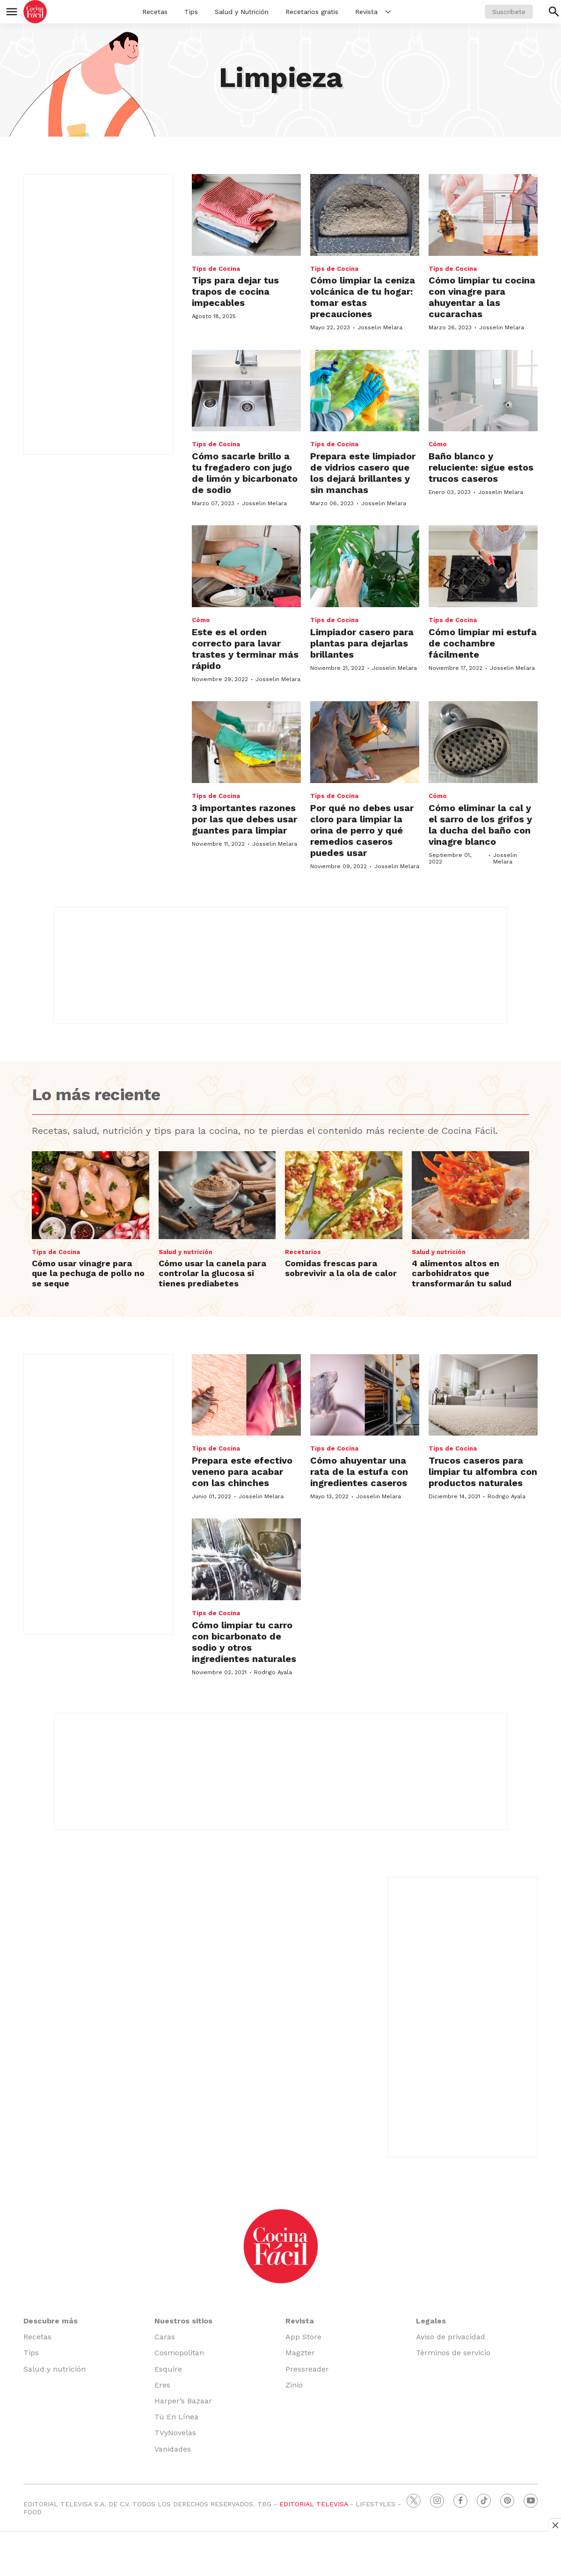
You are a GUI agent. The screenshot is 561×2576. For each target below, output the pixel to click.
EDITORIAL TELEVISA (313, 2504)
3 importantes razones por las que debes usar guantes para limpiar (244, 819)
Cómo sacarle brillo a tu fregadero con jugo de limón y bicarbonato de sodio (245, 472)
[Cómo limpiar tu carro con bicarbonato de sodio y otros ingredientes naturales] (246, 1559)
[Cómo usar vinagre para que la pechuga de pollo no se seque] (90, 1195)
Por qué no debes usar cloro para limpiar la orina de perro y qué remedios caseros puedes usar (362, 830)
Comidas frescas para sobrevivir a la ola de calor (341, 1268)
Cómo (438, 444)
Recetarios (303, 1251)
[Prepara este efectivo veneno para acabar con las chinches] (246, 1395)
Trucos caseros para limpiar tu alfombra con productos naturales (483, 1471)
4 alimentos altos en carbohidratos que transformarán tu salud (461, 1273)
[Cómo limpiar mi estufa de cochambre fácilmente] (483, 566)
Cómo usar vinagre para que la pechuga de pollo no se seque (88, 1273)
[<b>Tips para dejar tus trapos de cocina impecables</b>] (246, 215)
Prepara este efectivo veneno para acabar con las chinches (242, 1471)
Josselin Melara (379, 327)
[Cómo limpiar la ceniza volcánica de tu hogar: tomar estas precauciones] (364, 215)
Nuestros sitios (183, 2320)
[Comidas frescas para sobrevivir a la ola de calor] (343, 1195)
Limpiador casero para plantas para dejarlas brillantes (362, 643)
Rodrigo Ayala (506, 1496)
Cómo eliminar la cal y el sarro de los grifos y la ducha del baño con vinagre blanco (480, 824)
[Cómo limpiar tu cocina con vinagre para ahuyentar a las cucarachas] (483, 215)
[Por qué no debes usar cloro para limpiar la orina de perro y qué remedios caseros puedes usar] (364, 742)
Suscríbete (508, 11)
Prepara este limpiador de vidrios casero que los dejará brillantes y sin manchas (362, 472)
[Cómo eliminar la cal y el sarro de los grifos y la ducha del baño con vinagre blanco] (483, 742)
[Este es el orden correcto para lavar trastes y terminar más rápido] (246, 566)
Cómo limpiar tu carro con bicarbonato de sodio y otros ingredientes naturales (244, 1641)
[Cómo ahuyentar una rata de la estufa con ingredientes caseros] (364, 1395)
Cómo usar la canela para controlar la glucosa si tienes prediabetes (212, 1273)
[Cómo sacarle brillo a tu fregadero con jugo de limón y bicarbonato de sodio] (246, 391)
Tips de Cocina (216, 268)
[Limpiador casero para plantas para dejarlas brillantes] (364, 566)
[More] (388, 11)
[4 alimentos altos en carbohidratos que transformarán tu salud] (470, 1195)
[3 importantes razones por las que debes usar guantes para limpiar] (246, 742)
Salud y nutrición (185, 1251)
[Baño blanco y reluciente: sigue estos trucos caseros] (483, 391)
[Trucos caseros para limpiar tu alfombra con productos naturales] (483, 1395)
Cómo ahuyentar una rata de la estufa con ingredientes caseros (359, 1471)
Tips (191, 11)
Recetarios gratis (311, 11)
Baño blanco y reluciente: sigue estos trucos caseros (481, 467)
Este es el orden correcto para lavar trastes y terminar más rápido (245, 648)
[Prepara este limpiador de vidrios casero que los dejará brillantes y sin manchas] (364, 391)
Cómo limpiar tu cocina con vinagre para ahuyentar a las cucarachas (482, 297)
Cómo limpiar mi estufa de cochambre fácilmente (483, 643)
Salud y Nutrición (242, 11)
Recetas (155, 11)
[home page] (35, 11)
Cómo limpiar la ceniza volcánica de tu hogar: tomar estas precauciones (362, 297)
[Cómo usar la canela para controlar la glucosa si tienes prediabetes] (217, 1195)
